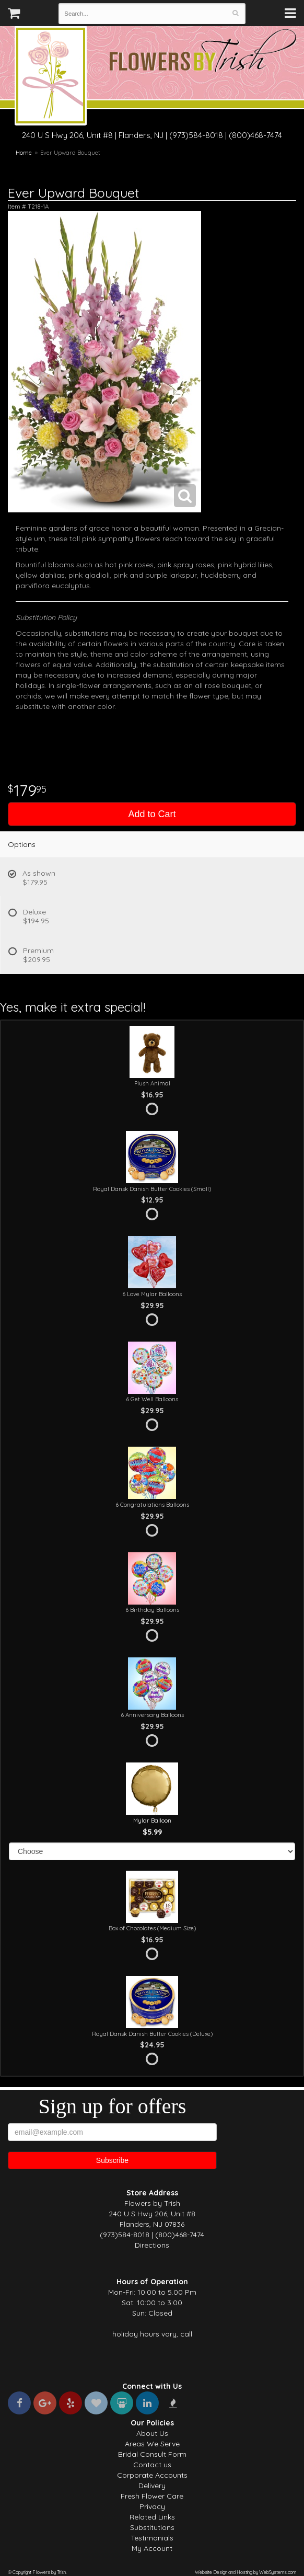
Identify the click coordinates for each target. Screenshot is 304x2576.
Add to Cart (152, 814)
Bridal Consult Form (152, 2454)
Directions (152, 2245)
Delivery (152, 2485)
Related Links (152, 2517)
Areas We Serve (152, 2443)
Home (24, 152)
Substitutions (152, 2527)
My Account (152, 2548)
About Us (152, 2433)
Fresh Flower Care (152, 2496)
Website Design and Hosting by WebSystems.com (245, 2572)
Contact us (152, 2464)
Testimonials (152, 2538)
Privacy (152, 2506)
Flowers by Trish (51, 77)
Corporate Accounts (152, 2475)
